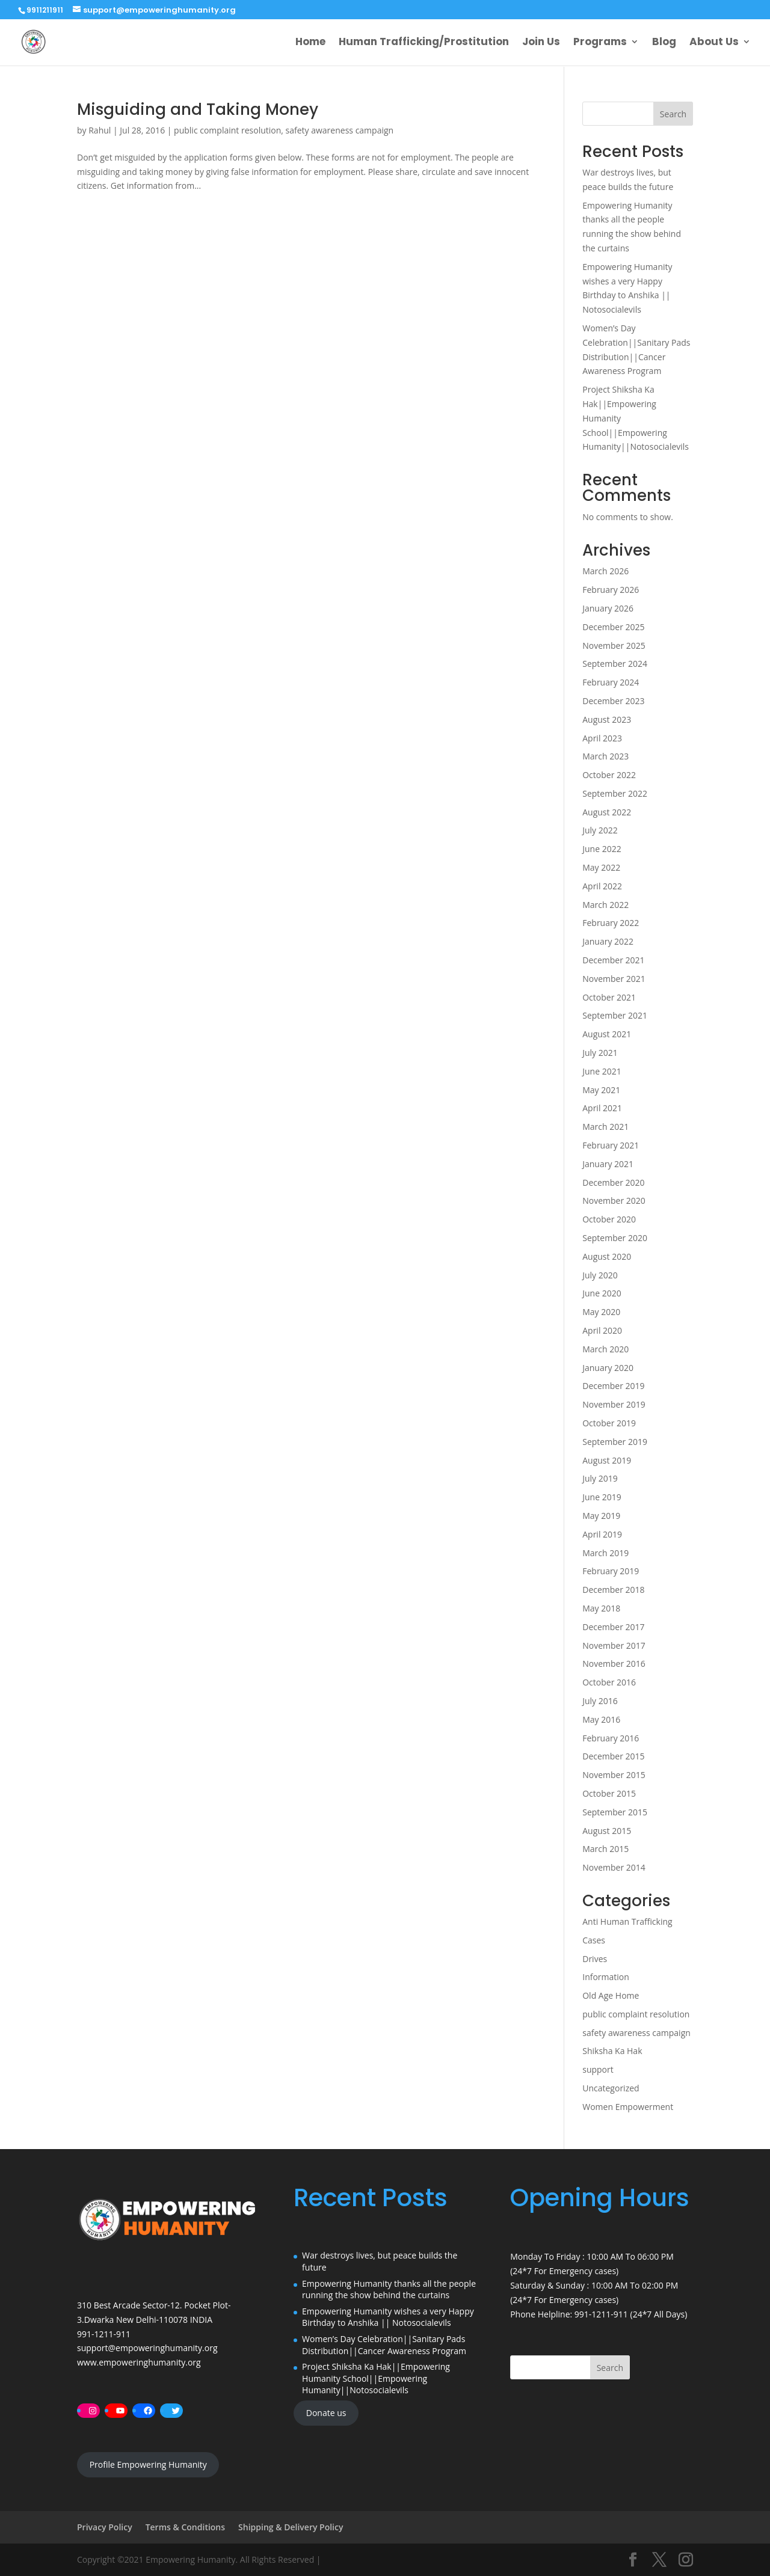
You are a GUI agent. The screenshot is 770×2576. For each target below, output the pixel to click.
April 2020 (602, 1330)
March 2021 (605, 1126)
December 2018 (613, 1589)
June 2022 (601, 848)
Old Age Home (610, 1995)
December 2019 (613, 1385)
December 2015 (613, 1756)
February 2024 (610, 682)
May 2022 (601, 867)
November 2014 (613, 1867)
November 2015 (613, 1774)
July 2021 (600, 1052)
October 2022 (609, 774)
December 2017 (613, 1627)
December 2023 (613, 701)
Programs (600, 43)
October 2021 (609, 997)
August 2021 (606, 1034)
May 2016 (601, 1719)
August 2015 (606, 1830)
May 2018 (601, 1608)
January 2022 (607, 941)
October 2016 (609, 1682)
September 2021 (614, 1015)
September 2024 (614, 663)
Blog (664, 43)
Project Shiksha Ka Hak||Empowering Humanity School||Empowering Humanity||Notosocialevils (376, 2378)
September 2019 (614, 1441)
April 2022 (602, 886)
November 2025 (613, 645)
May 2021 (601, 1090)
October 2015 (609, 1793)
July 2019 (600, 1478)
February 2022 (610, 922)
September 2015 (614, 1812)
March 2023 (605, 756)
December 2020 (613, 1182)
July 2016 (600, 1701)
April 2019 (602, 1534)
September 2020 (614, 1238)
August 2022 (606, 812)
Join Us (541, 43)
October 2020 (609, 1219)
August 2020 (606, 1256)
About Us (714, 43)
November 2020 (613, 1200)
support (598, 2069)
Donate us (326, 2412)
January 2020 (607, 1367)
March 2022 (605, 904)
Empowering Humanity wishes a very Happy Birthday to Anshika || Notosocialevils (388, 2317)
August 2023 (606, 719)
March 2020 (605, 1349)
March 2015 (605, 1848)
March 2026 (605, 571)
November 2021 (613, 978)
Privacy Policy (104, 2527)
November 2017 (613, 1645)
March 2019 (605, 1553)
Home (310, 43)
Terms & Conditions (185, 2527)
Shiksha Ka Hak (612, 2050)
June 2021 (601, 1071)
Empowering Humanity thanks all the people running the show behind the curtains (389, 2289)
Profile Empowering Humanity (148, 2464)
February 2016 (610, 1738)
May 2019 (601, 1515)
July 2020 (600, 1275)
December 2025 (613, 627)
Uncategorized (610, 2088)
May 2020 (601, 1311)
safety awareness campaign (340, 130)
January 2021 (607, 1164)
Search (673, 114)
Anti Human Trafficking (627, 1921)
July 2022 (600, 830)
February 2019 (610, 1571)
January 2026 (607, 608)
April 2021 (602, 1108)
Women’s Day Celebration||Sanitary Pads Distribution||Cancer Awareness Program (384, 2345)
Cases (593, 1940)
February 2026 (610, 589)
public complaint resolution (227, 130)
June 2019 (601, 1497)
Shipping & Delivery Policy (290, 2527)
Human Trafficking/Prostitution (424, 43)
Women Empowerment (627, 2106)
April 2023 (602, 738)
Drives (594, 1958)
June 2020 (601, 1293)
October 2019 (609, 1423)
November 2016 (613, 1663)
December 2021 (613, 960)
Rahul (99, 130)
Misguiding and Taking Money (197, 109)
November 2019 (613, 1404)
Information (605, 1977)
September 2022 (614, 793)
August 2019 (606, 1460)
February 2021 (610, 1145)
